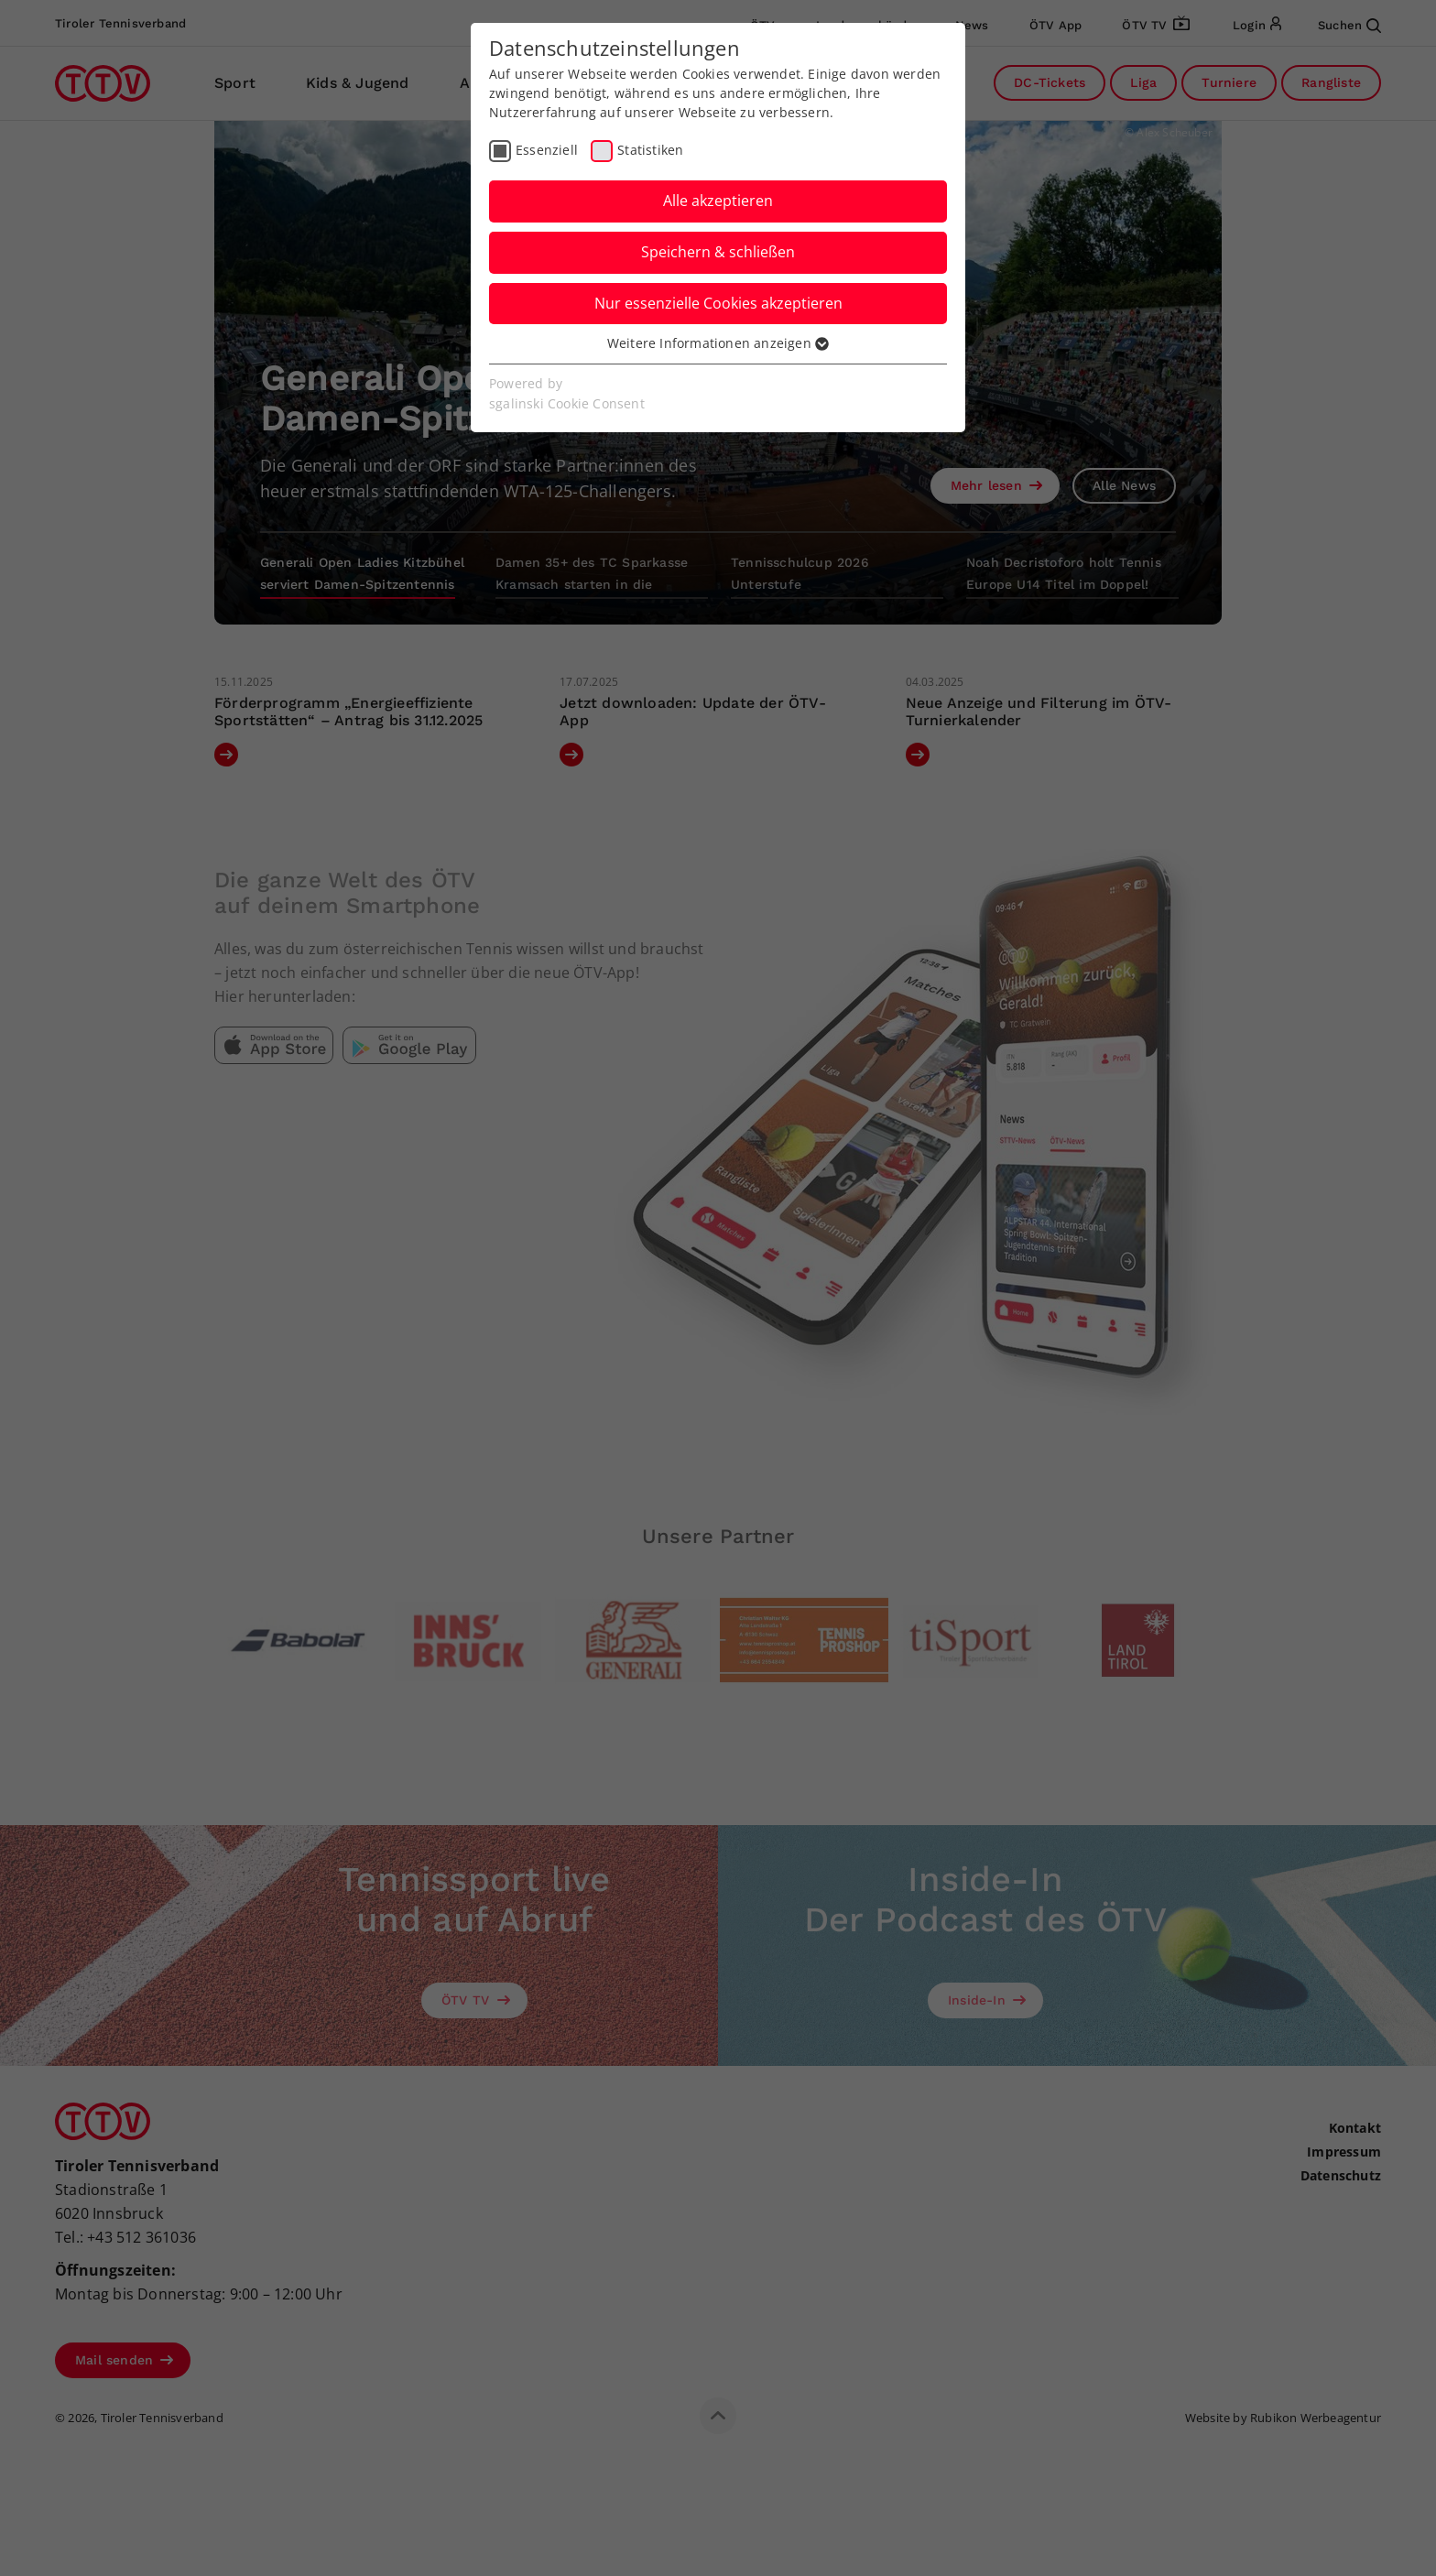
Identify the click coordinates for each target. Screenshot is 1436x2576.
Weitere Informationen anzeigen (718, 343)
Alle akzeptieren (718, 200)
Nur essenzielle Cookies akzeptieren (718, 303)
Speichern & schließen (718, 252)
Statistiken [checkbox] (650, 149)
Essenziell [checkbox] (547, 149)
